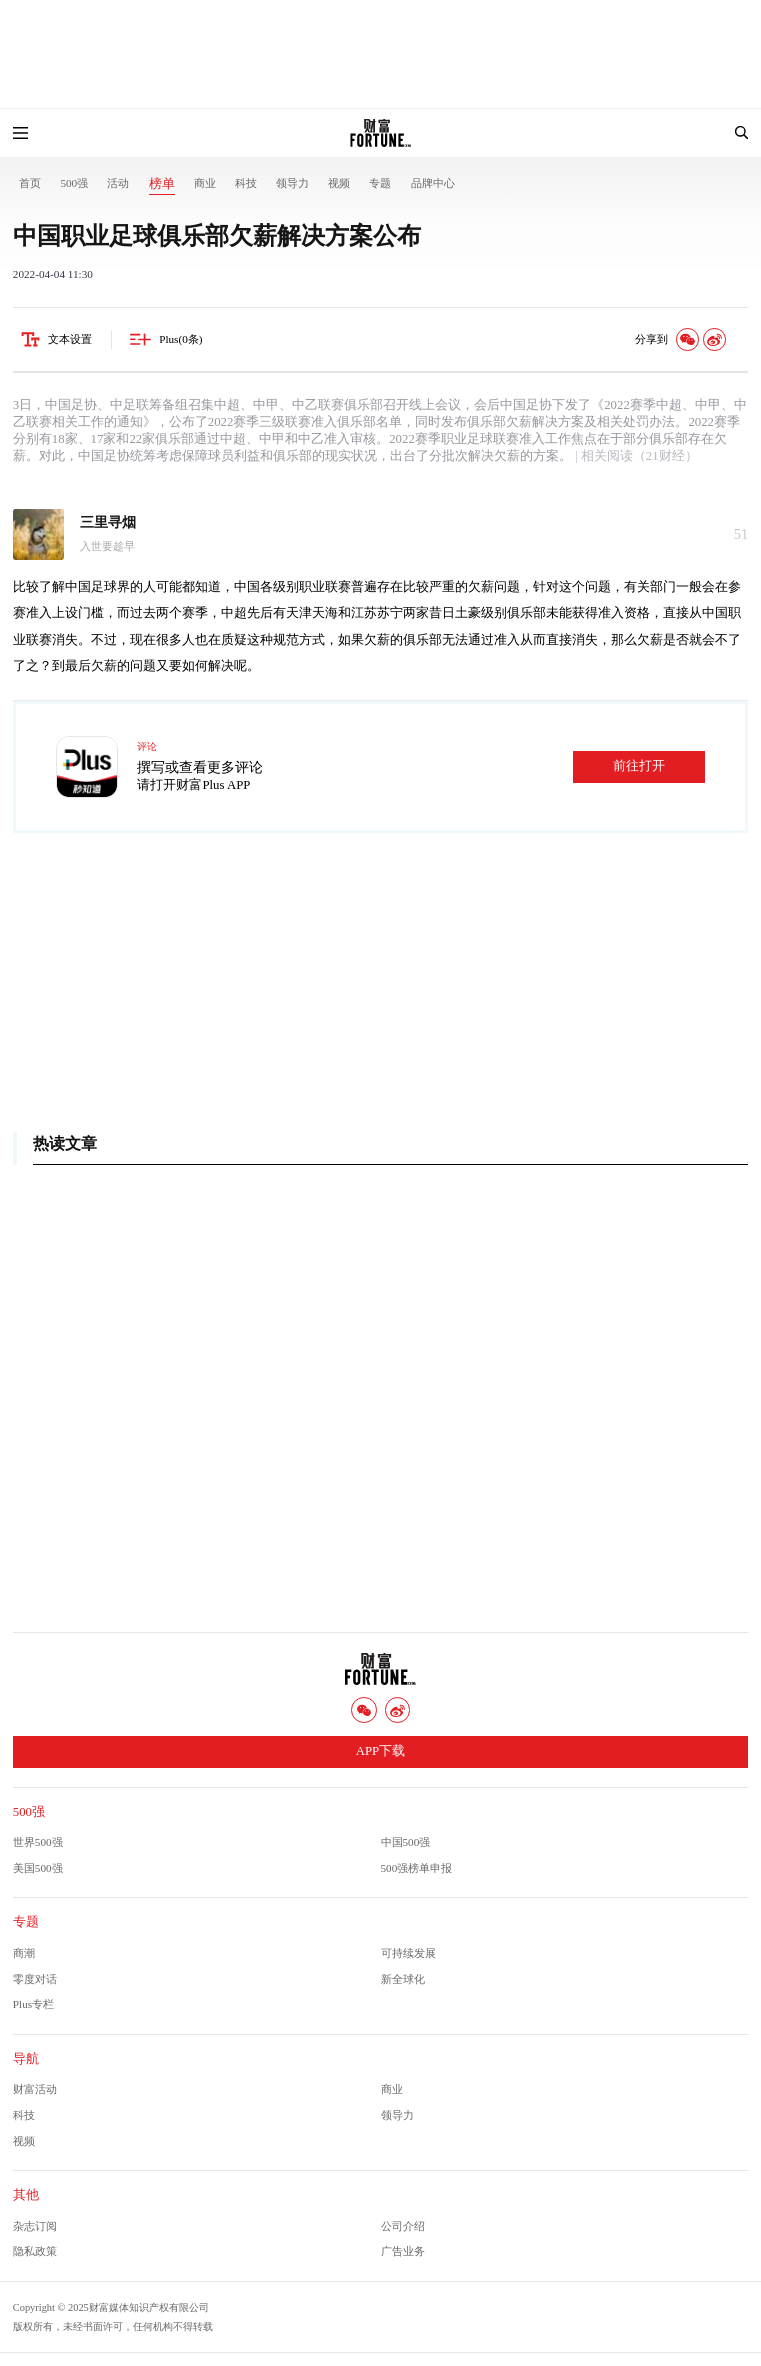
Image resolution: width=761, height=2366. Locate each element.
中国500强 (406, 1842)
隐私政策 (35, 2251)
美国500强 (38, 1868)
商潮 (24, 1953)
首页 (30, 183)
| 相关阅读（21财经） (635, 456)
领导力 (292, 183)
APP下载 (380, 1751)
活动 (118, 183)
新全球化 (403, 1979)
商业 (205, 183)
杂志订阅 (35, 2226)
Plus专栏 (33, 2004)
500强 (74, 183)
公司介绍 (403, 2226)
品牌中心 (433, 183)
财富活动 (35, 2089)
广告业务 (403, 2251)
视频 (339, 183)
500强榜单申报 (417, 1868)
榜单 (162, 184)
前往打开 (639, 766)
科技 (246, 183)
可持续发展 (408, 1953)
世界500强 (38, 1842)
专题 (380, 183)
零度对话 (35, 1979)
